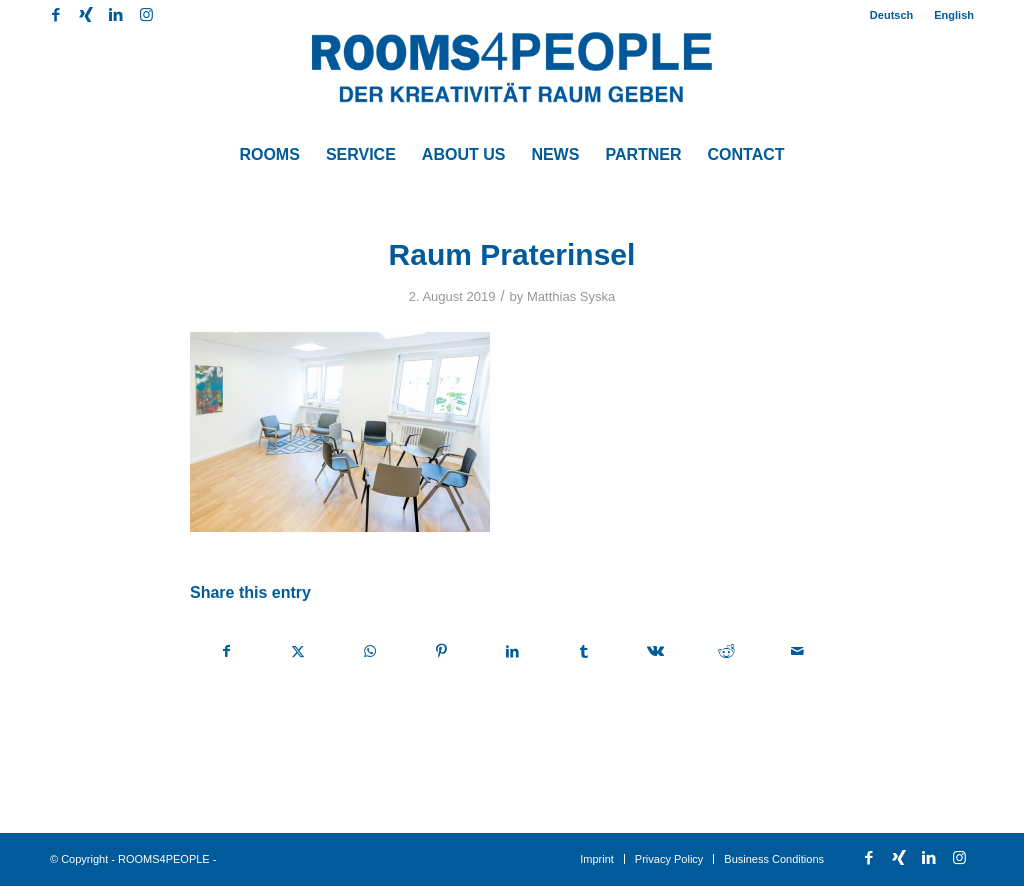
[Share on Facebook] (226, 651)
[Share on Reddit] (726, 651)
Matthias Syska (571, 296)
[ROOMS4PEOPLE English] (512, 80)
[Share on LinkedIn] (512, 651)
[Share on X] (298, 651)
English (954, 15)
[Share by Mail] (798, 651)
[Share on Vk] (655, 651)
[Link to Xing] (85, 15)
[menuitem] (892, 15)
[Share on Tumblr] (584, 651)
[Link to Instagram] (146, 15)
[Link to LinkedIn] (115, 15)
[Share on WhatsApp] (370, 651)
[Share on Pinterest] (441, 651)
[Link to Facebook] (55, 15)
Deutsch (891, 15)
